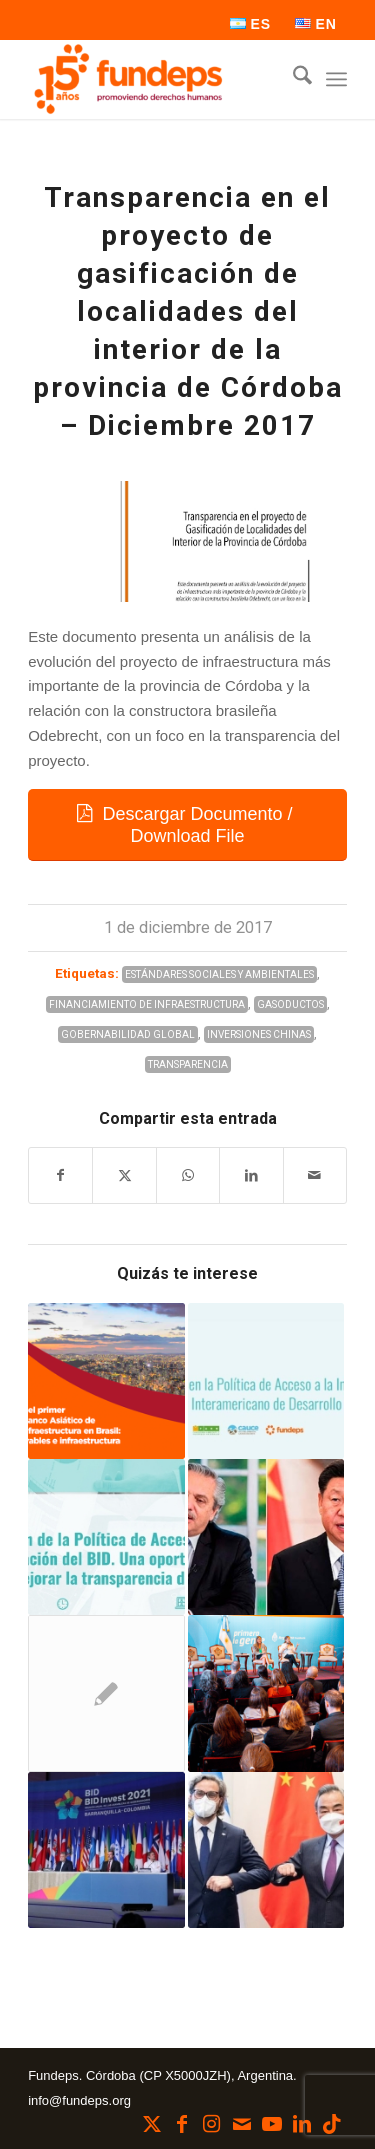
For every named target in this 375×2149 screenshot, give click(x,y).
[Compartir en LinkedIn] (251, 1175)
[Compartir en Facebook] (60, 1175)
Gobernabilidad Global (128, 1034)
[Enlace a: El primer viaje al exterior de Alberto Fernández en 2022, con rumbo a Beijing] (266, 1537)
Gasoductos (290, 1004)
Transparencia (188, 1064)
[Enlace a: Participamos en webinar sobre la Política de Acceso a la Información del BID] (106, 1537)
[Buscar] (292, 79)
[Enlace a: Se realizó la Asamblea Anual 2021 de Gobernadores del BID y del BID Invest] (106, 1850)
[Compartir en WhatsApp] (188, 1175)
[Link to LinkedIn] (302, 2124)
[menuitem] (251, 24)
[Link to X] (152, 2124)
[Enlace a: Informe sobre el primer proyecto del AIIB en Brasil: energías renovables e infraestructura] (106, 1381)
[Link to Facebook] (182, 2124)
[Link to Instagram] (212, 2124)
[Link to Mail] (242, 2124)
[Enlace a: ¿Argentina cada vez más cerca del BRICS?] (266, 1850)
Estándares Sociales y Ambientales (219, 974)
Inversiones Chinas (259, 1034)
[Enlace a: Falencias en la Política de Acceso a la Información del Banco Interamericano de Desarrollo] (266, 1381)
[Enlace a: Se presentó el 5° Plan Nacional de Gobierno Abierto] (266, 1693)
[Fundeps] (155, 79)
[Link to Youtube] (272, 2124)
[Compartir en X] (124, 1175)
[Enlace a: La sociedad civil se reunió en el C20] (106, 1693)
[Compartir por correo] (315, 1175)
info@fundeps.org (79, 2100)
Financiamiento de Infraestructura (147, 1004)
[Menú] (336, 79)
